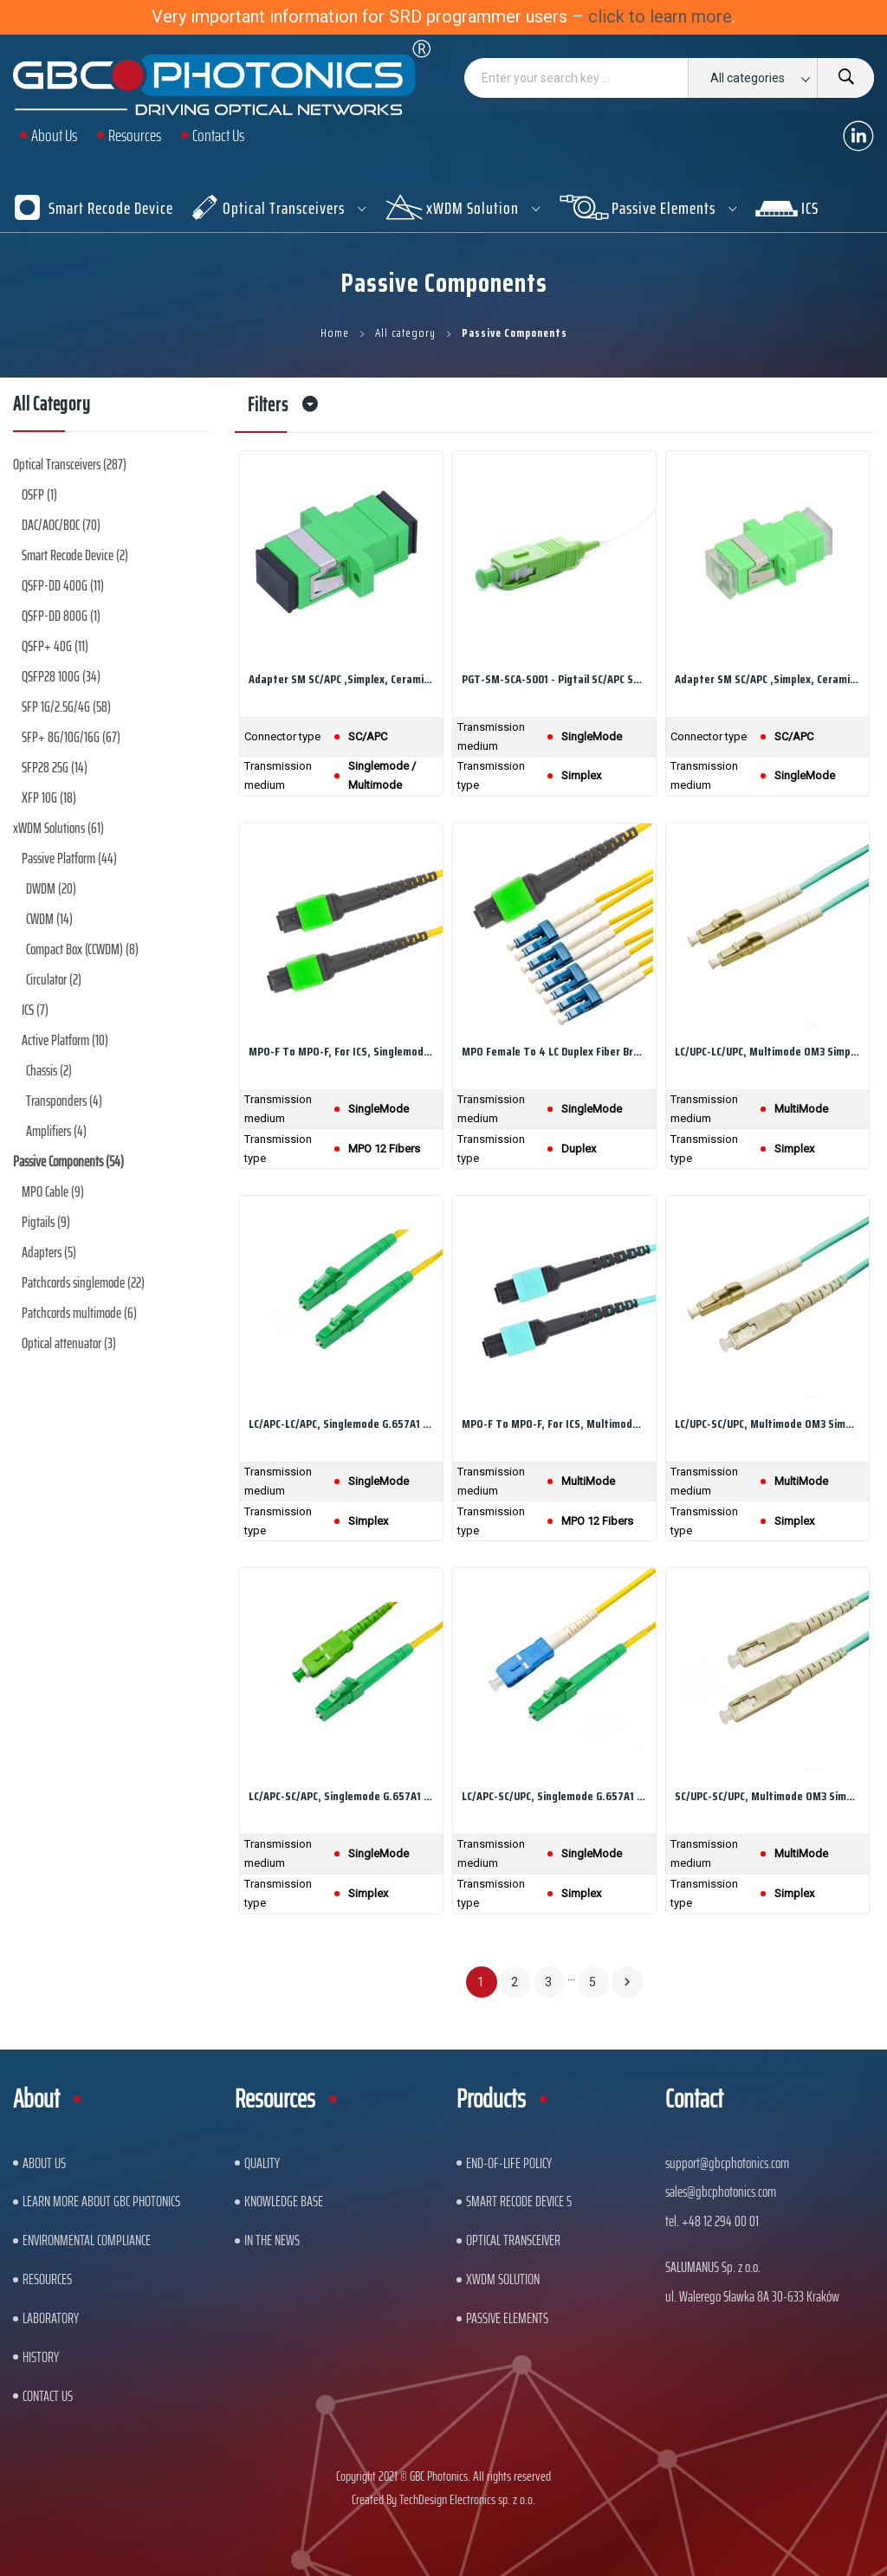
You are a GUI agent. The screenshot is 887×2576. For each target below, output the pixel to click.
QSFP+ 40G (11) (55, 646)
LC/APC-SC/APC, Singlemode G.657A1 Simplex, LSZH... (341, 1796)
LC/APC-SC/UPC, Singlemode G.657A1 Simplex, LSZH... (554, 1796)
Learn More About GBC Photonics (101, 2201)
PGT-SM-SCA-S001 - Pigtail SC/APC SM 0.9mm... (554, 679)
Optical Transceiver (513, 2240)
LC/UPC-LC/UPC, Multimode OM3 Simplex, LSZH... (767, 1051)
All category (52, 407)
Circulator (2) (53, 979)
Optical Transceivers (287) (69, 464)
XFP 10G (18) (49, 797)
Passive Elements (507, 2318)
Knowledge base (283, 2201)
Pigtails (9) (46, 1222)
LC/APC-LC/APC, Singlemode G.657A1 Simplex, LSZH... (341, 1423)
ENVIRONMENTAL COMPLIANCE (87, 2240)
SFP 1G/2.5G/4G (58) (66, 706)
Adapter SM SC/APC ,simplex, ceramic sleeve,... (341, 679)
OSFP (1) (39, 494)
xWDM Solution (503, 2279)
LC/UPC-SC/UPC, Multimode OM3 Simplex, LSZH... (767, 1423)
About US (44, 2163)
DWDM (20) (51, 888)
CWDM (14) (49, 918)
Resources (47, 2279)
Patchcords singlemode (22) (83, 1282)
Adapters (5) (49, 1252)
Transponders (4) (64, 1100)
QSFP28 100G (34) (61, 676)
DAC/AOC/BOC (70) (61, 524)
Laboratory (51, 2318)
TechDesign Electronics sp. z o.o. (467, 2499)
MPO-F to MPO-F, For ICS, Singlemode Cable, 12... (341, 1051)
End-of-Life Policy (509, 2163)
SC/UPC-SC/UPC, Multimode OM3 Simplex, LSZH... (767, 1796)
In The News (272, 2240)
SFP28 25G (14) (54, 767)
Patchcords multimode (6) (79, 1312)
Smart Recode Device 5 (519, 2201)
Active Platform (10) (65, 1040)
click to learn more (660, 16)
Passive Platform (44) (69, 858)
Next (627, 1982)
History (41, 2357)
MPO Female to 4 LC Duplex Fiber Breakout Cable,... (554, 1051)
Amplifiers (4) (56, 1131)
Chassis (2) (49, 1070)
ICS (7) (35, 1009)
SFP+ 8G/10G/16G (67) (71, 737)
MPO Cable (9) (53, 1191)
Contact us (48, 2396)
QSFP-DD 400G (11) (63, 585)
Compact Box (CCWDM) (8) (82, 949)
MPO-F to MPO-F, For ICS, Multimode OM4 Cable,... (554, 1423)
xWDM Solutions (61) (58, 828)
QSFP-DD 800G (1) (61, 615)
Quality (262, 2163)
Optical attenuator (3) (69, 1343)
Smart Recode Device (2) (75, 555)
